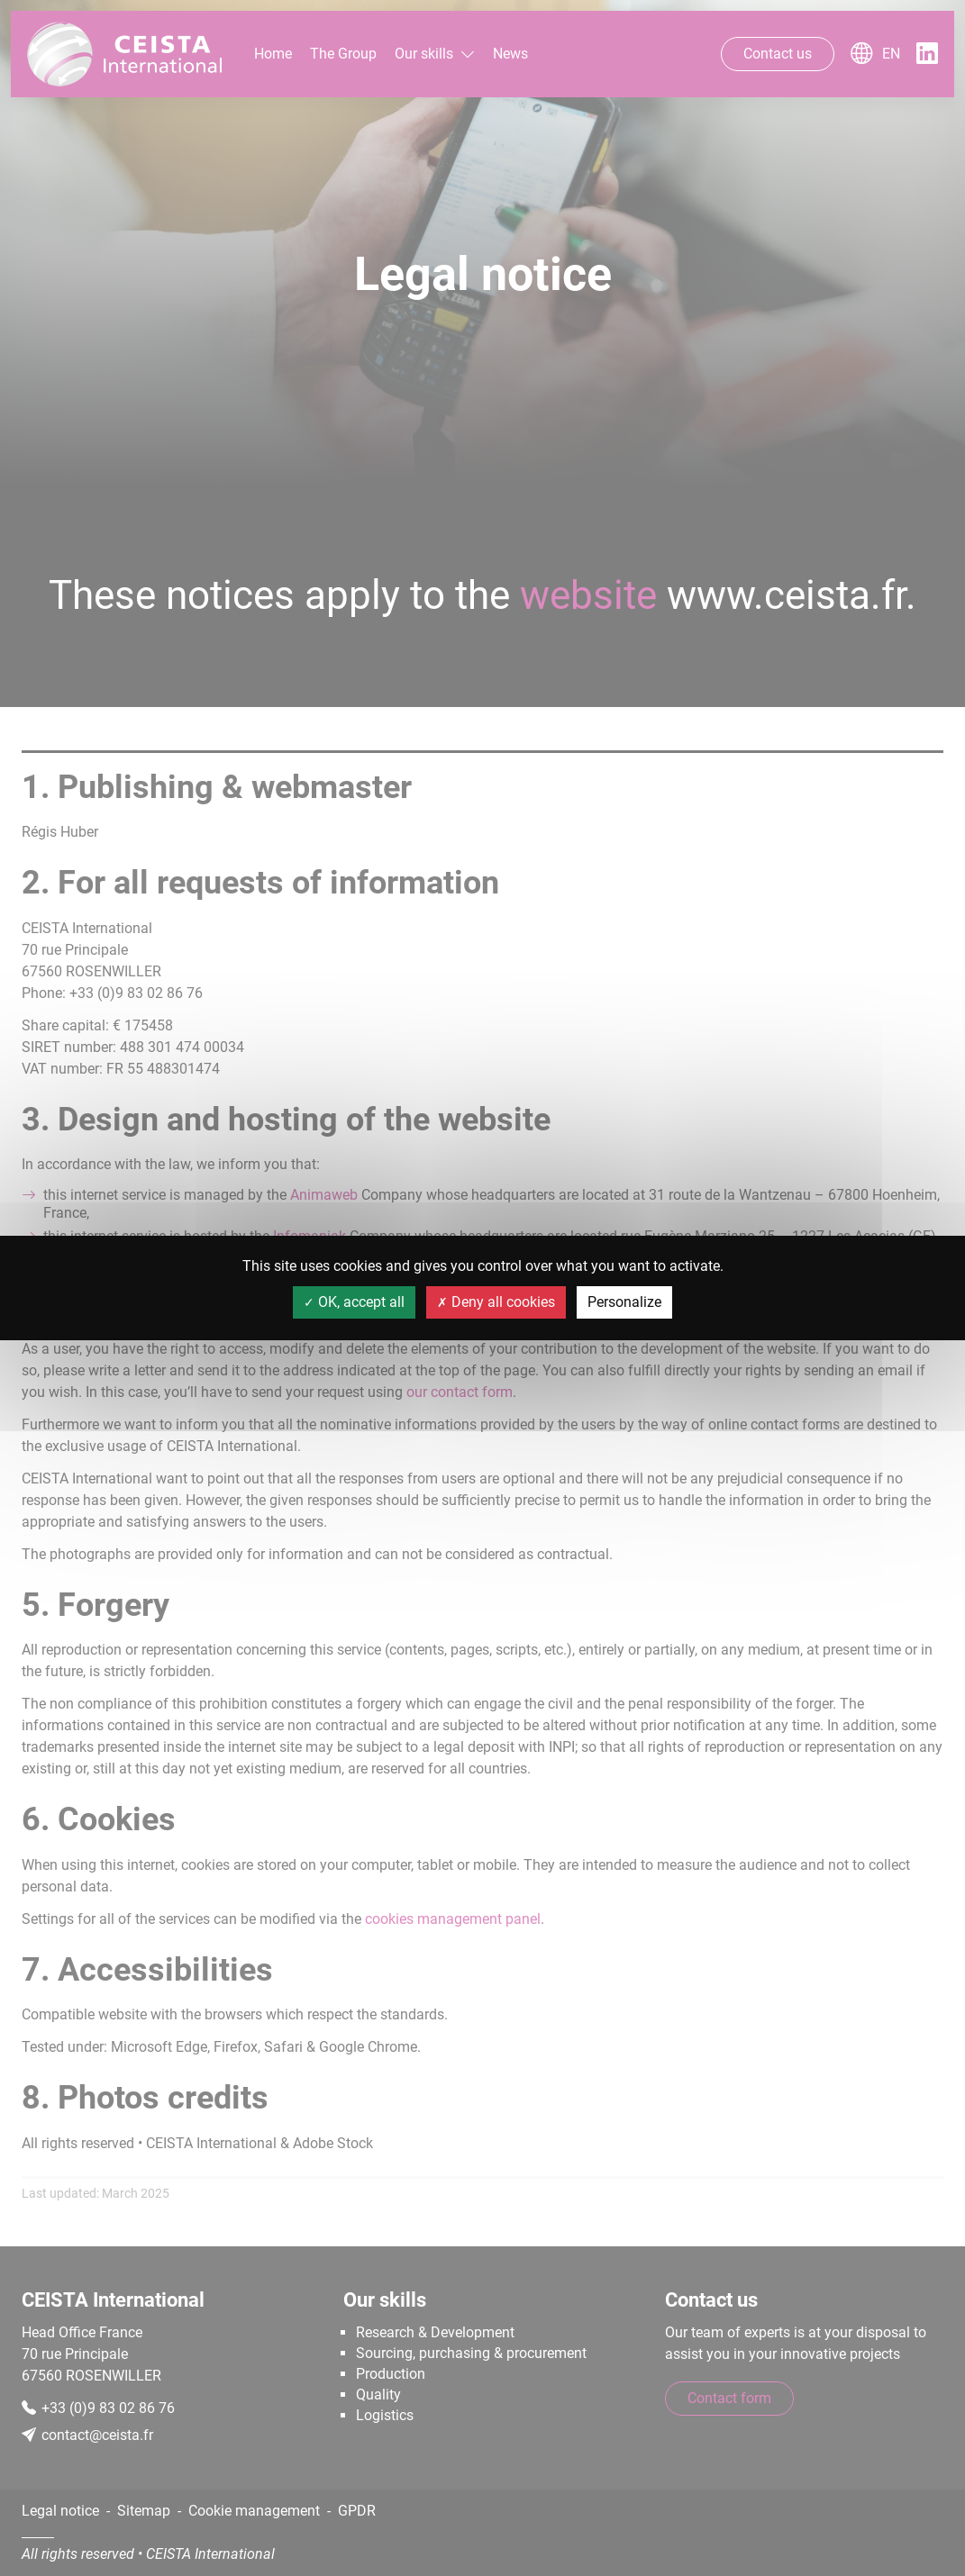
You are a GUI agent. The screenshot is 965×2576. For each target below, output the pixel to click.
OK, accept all (354, 1302)
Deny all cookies (496, 1302)
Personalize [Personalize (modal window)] (624, 1302)
